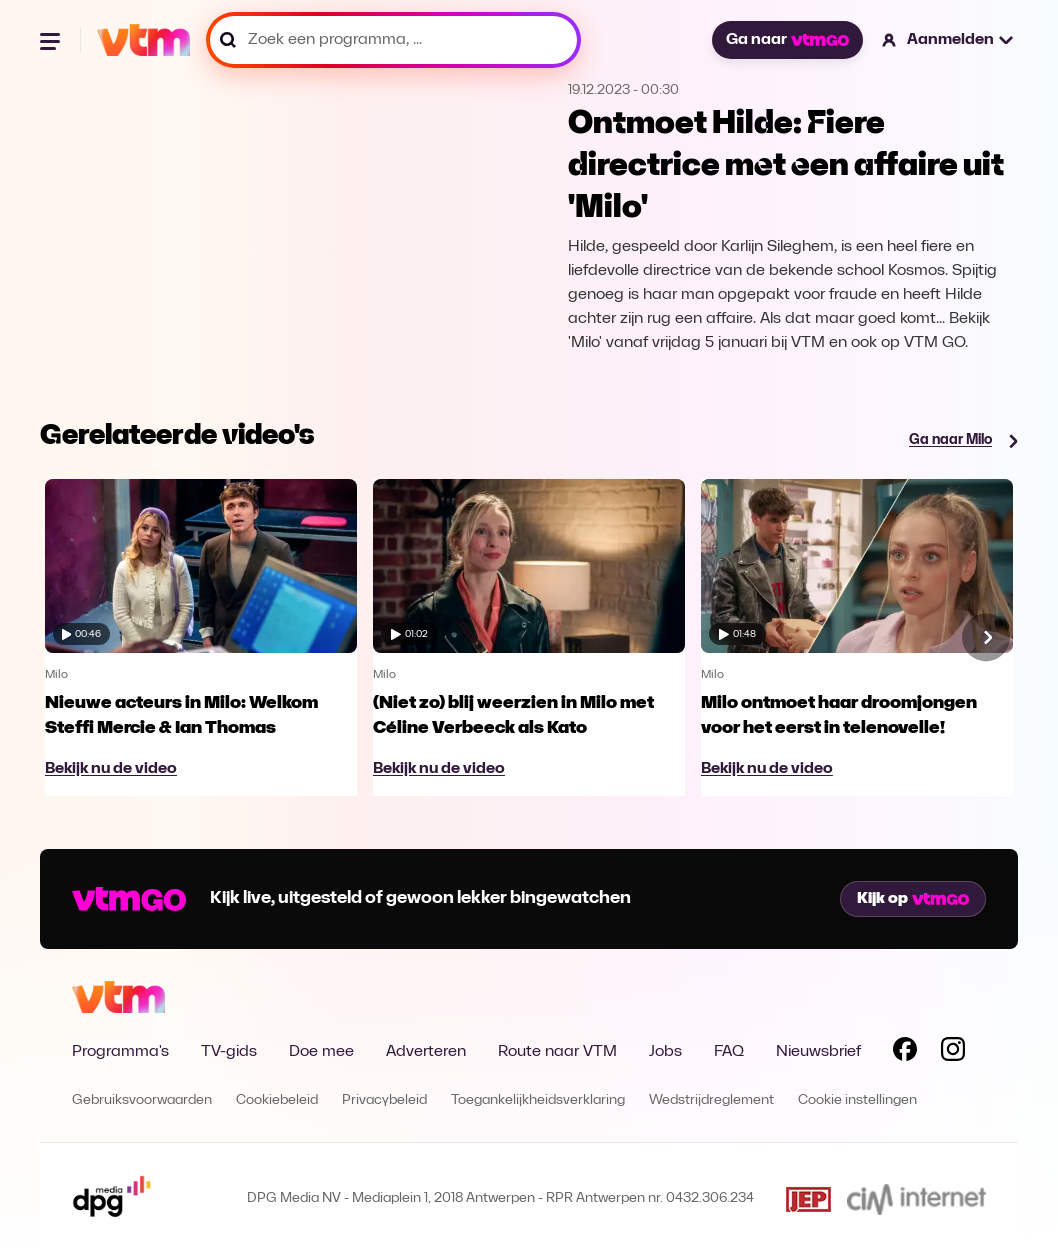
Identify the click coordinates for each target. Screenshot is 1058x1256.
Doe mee (321, 1052)
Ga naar (787, 40)
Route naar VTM (557, 1052)
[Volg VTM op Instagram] (953, 1053)
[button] (948, 40)
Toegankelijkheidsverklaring (538, 1100)
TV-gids (229, 1052)
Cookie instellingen (857, 1100)
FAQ (729, 1052)
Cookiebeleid (277, 1100)
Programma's (120, 1052)
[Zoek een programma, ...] (393, 40)
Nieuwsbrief (818, 1052)
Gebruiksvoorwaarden (142, 1100)
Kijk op (913, 899)
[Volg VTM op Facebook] (905, 1053)
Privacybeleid (384, 1100)
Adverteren (426, 1052)
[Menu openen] (52, 40)
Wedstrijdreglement (711, 1100)
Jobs (665, 1052)
